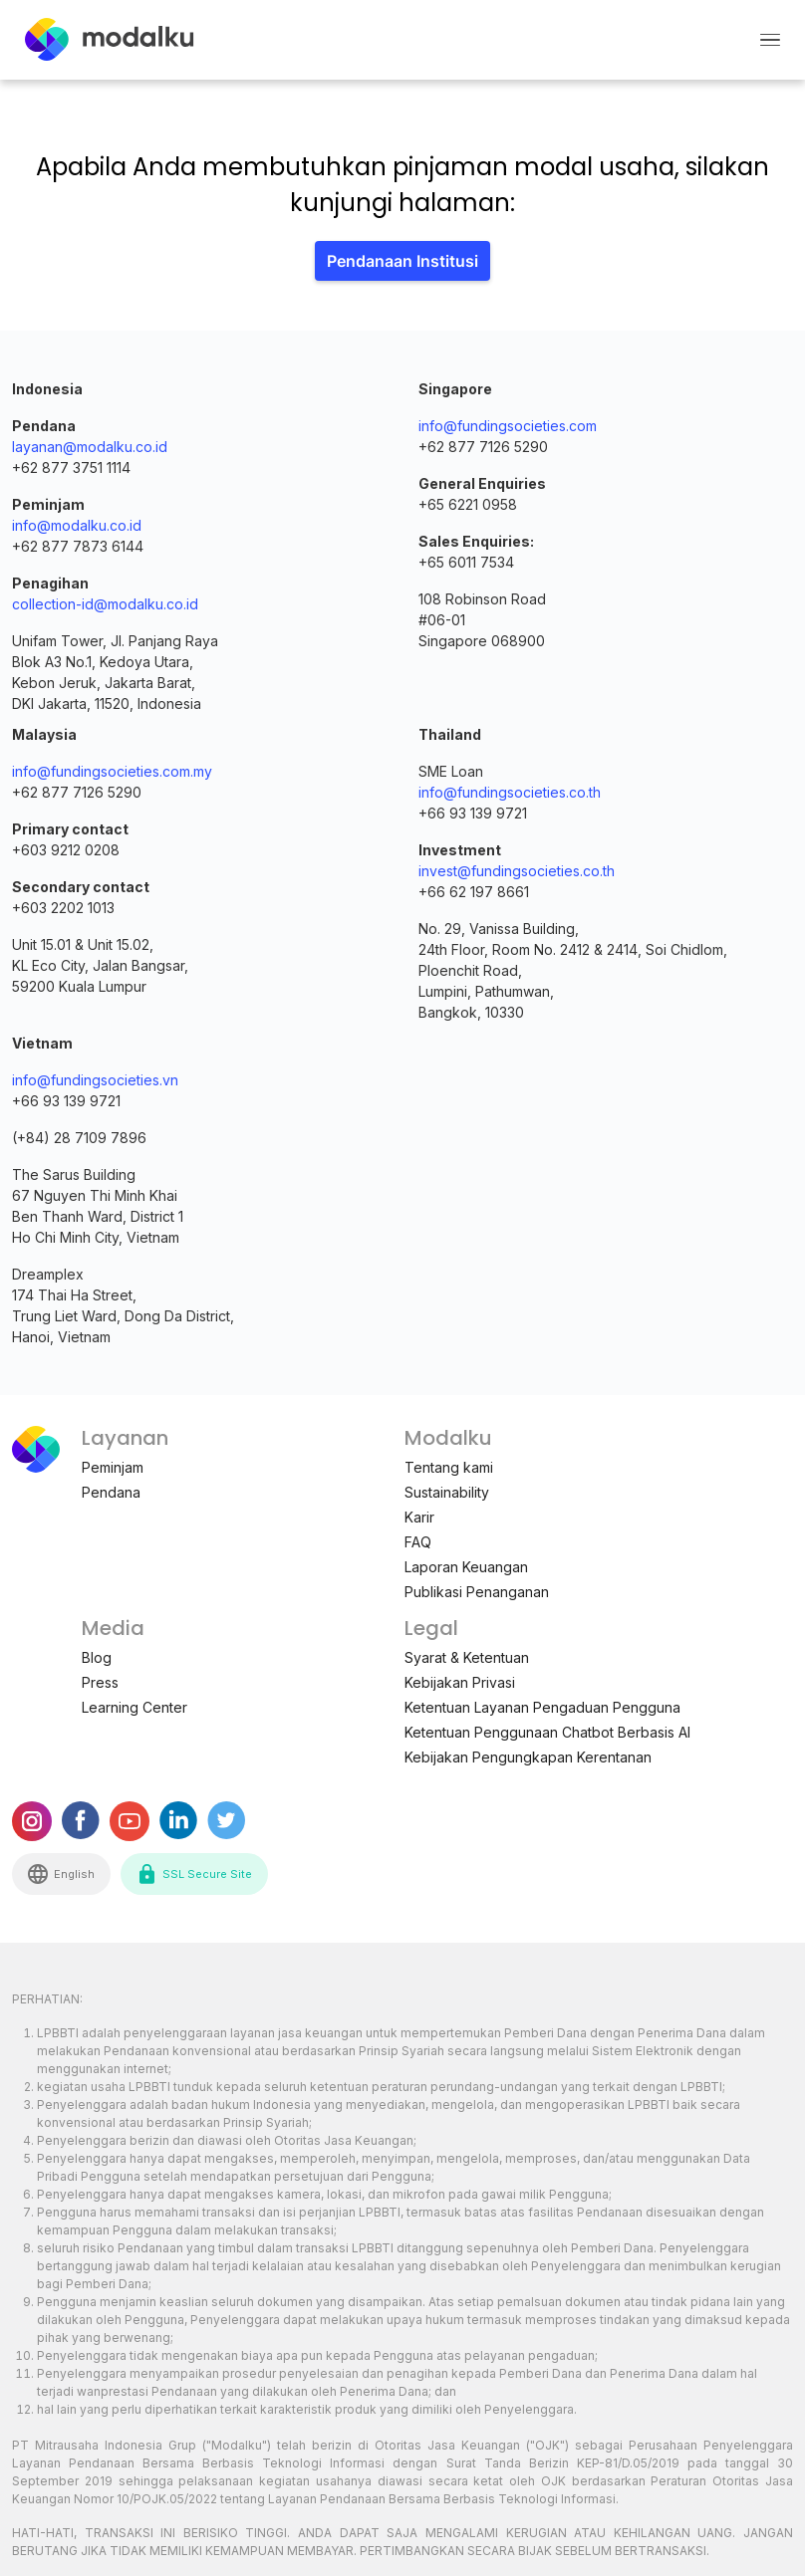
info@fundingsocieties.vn (95, 1079)
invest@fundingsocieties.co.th (516, 870)
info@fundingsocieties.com (507, 425)
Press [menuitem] (100, 1682)
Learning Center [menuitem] (134, 1707)
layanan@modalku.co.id (89, 446)
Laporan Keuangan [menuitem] (466, 1566)
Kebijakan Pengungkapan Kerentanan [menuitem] (528, 1757)
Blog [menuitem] (97, 1657)
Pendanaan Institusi (402, 261)
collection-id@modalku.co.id (105, 603)
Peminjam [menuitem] (112, 1467)
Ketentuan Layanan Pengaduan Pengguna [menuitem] (542, 1707)
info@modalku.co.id (76, 525)
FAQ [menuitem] (417, 1541)
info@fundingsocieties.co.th (509, 792)
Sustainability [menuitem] (446, 1492)
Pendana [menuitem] (111, 1492)
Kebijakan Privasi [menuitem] (459, 1682)
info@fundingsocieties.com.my (112, 771)
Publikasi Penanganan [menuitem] (476, 1591)
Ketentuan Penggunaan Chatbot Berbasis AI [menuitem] (547, 1732)
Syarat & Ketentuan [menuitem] (466, 1657)
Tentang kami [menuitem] (448, 1467)
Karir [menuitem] (419, 1517)
